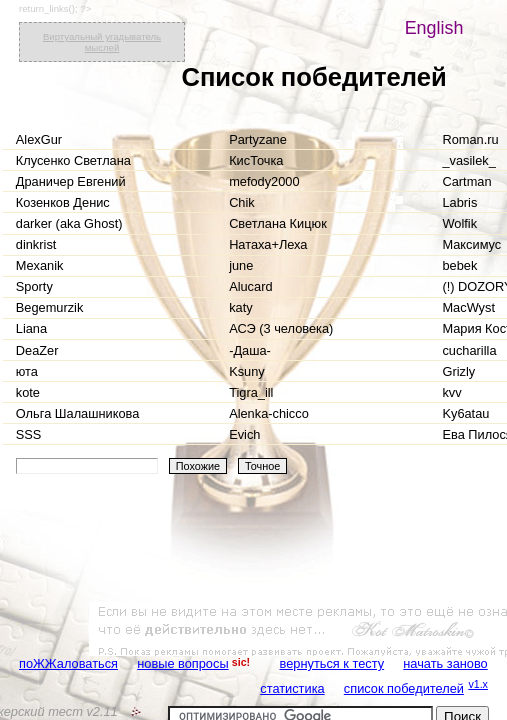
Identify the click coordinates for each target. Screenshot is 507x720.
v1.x (478, 684)
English (434, 28)
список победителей (404, 688)
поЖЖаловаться (68, 663)
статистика (292, 688)
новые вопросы (182, 663)
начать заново (445, 663)
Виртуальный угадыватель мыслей (102, 42)
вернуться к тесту (332, 663)
